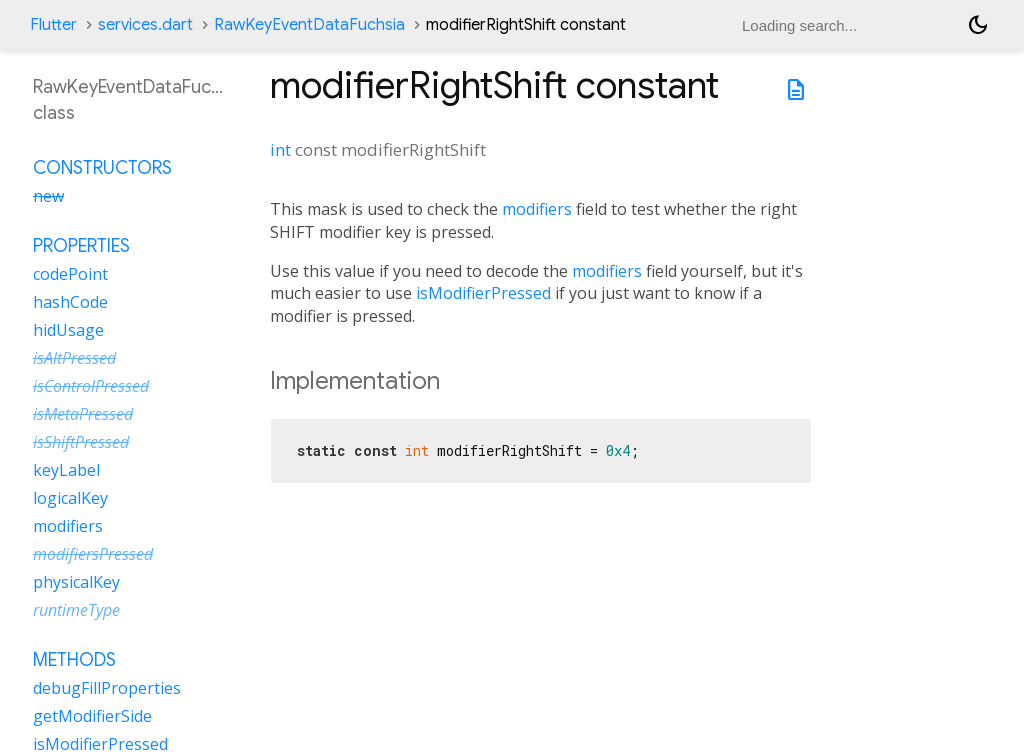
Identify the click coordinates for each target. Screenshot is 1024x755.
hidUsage (68, 330)
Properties (81, 246)
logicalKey (70, 498)
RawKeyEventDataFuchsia (309, 25)
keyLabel (66, 470)
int (280, 149)
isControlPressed (91, 386)
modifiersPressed (93, 554)
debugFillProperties (107, 688)
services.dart (145, 25)
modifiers (537, 209)
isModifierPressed (483, 293)
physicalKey (76, 582)
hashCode (70, 302)
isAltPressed (74, 358)
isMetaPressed (83, 414)
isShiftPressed (81, 442)
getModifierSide (92, 716)
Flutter (53, 25)
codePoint (70, 274)
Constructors (102, 168)
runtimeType (76, 610)
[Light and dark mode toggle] (978, 25)
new (48, 196)
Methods (74, 660)
